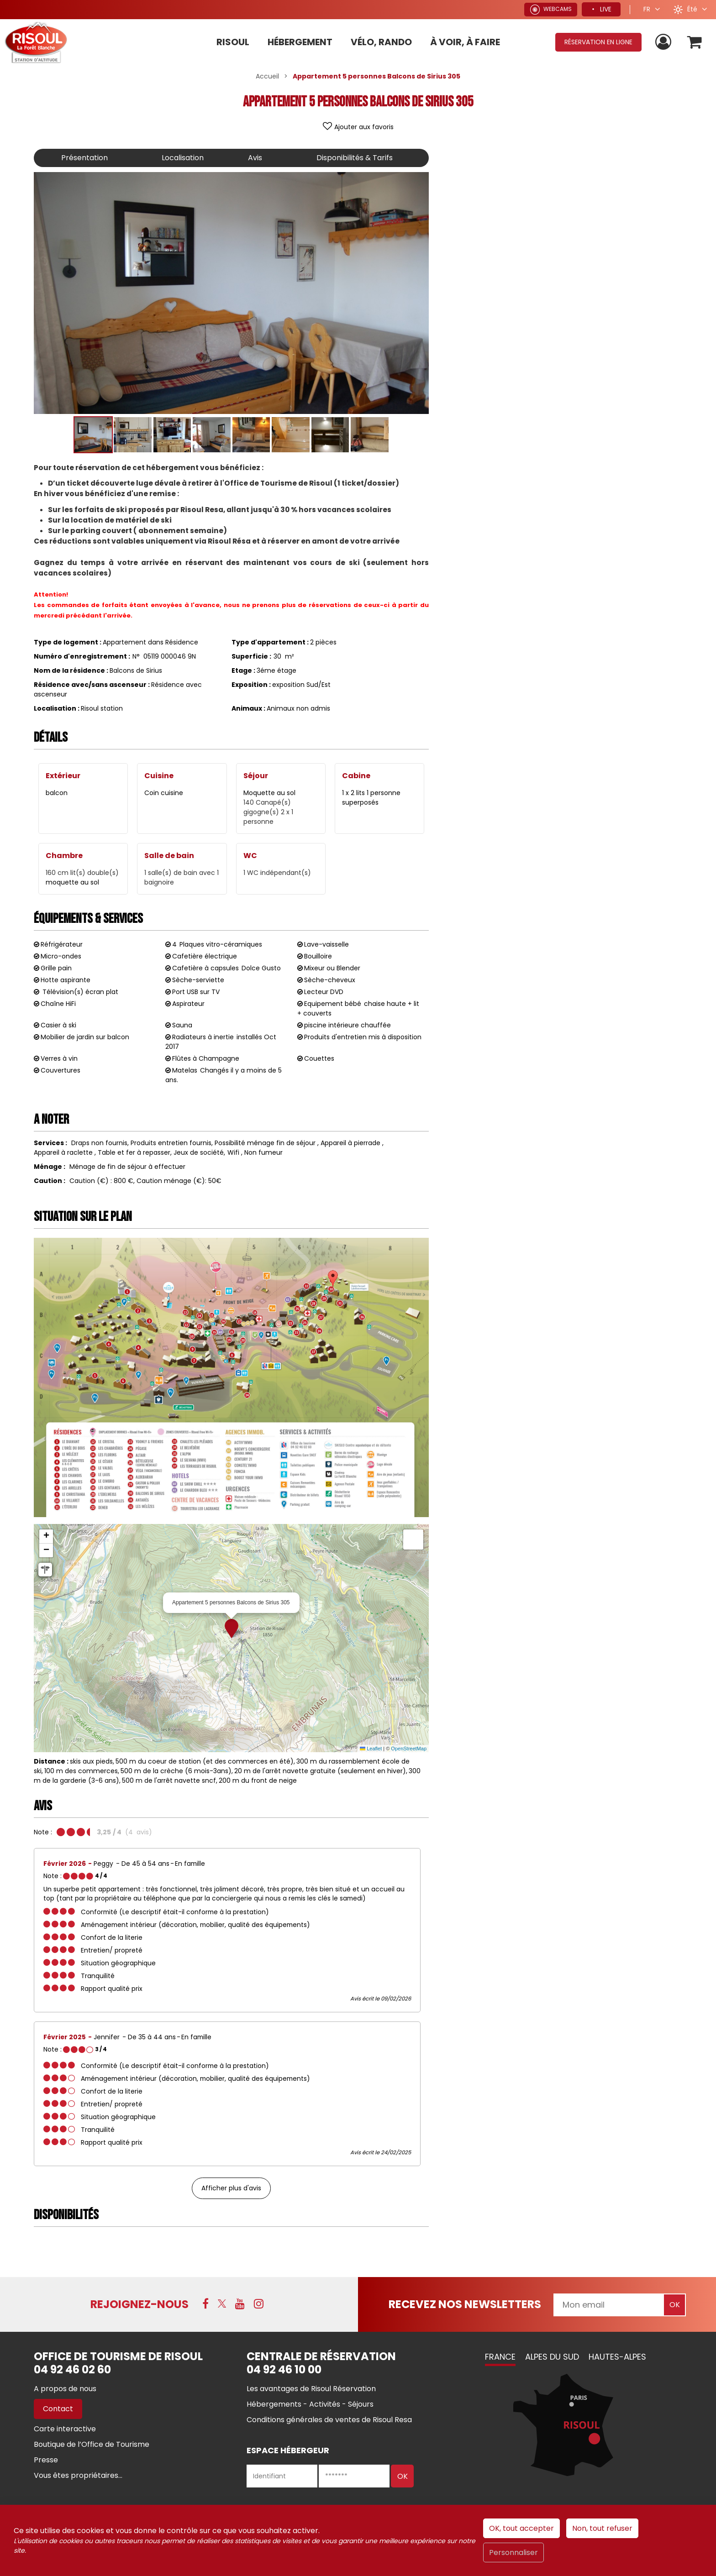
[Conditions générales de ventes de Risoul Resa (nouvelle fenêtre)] (329, 2419)
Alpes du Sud (552, 2356)
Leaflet (371, 1748)
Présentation (84, 157)
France (500, 2356)
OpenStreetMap (408, 1748)
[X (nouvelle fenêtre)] (222, 2303)
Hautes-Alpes (617, 2356)
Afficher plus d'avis (231, 2188)
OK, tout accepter (521, 2528)
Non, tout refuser (602, 2528)
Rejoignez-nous (139, 2304)
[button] (694, 42)
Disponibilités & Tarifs (354, 157)
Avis (255, 157)
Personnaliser (513, 2552)
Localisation (183, 157)
